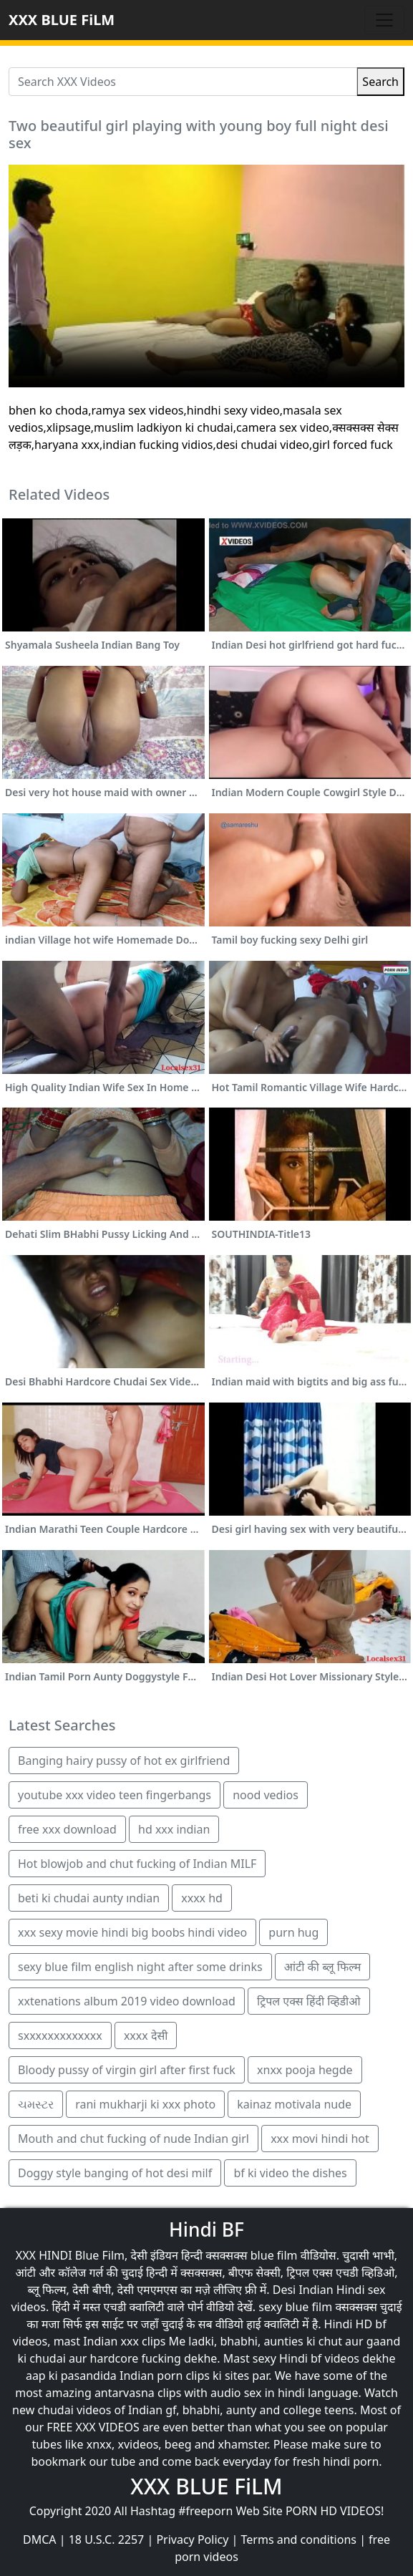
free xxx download (67, 1829)
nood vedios (265, 1795)
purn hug (293, 1932)
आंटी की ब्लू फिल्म (322, 1967)
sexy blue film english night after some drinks (140, 1967)
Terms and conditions (298, 2539)
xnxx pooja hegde (305, 2070)
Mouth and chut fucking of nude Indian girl (133, 2138)
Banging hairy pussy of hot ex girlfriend (124, 1760)
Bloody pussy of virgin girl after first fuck (126, 2070)
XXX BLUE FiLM (62, 19)
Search (380, 81)
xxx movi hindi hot (320, 2138)
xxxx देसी (145, 2035)
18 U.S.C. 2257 (107, 2539)
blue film (274, 2255)
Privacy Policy (192, 2539)
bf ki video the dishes (289, 2173)
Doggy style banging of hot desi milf (115, 2173)
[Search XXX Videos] (183, 81)
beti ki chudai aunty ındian (89, 1898)
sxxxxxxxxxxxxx (60, 2035)
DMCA (40, 2539)
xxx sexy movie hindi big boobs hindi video (132, 1932)
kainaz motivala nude (294, 2104)
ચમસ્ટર (36, 2104)
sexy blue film (295, 2307)
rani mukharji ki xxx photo (145, 2104)
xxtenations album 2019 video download (126, 2001)
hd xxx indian (174, 1829)
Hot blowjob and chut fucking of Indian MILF (137, 1864)
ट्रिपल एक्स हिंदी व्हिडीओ (309, 2001)
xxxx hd (202, 1898)
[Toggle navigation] (384, 20)
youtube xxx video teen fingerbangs (114, 1795)
